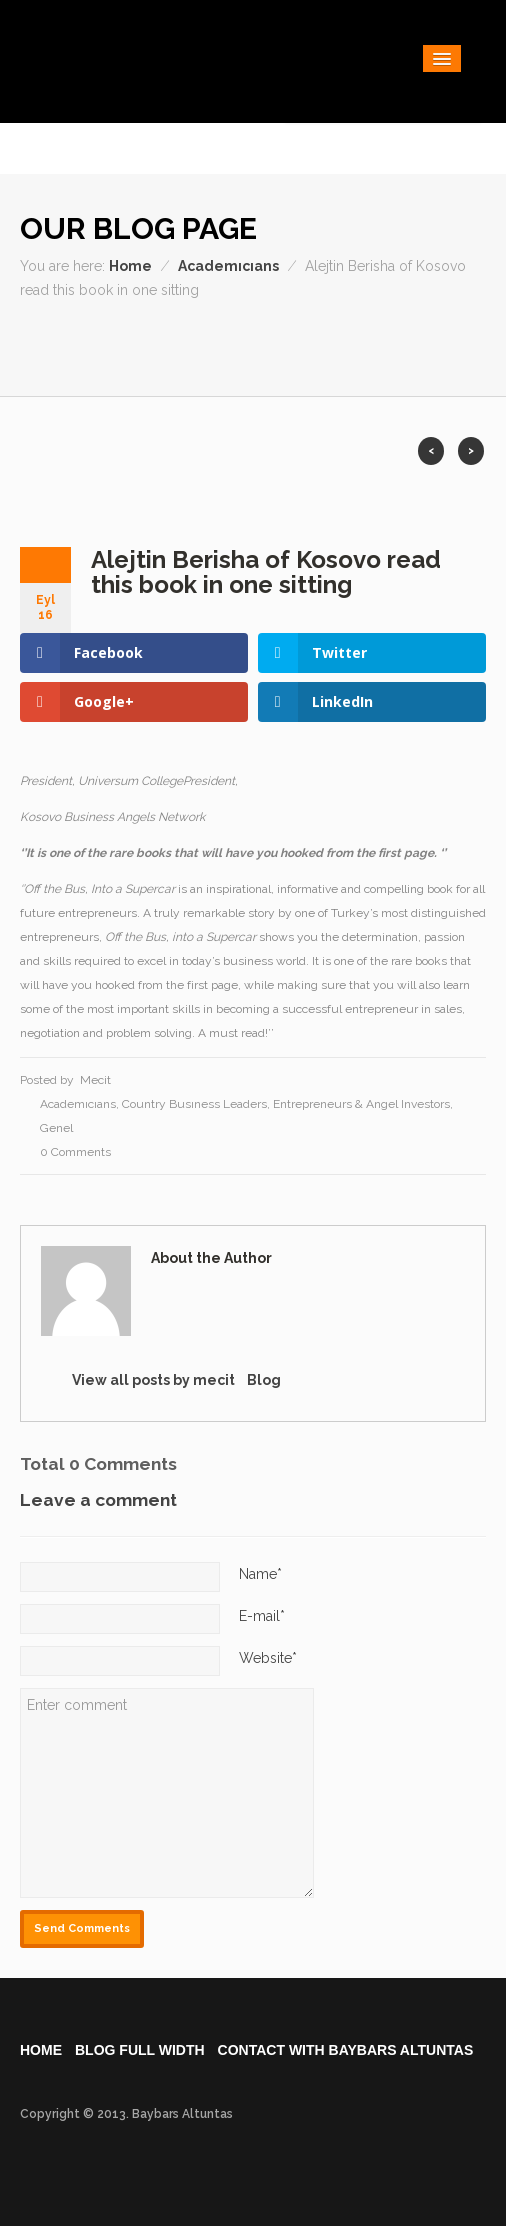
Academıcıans (228, 266)
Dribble (263, 348)
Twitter (365, 348)
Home (130, 266)
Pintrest (467, 348)
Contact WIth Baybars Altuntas (346, 2050)
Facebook (229, 348)
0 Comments (75, 1152)
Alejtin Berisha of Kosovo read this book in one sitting (266, 572)
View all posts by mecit (153, 1380)
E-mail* (262, 1616)
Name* (260, 1574)
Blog (264, 1380)
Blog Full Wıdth (140, 2050)
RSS (331, 348)
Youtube (433, 348)
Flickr (297, 348)
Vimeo (399, 348)
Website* (268, 1658)
